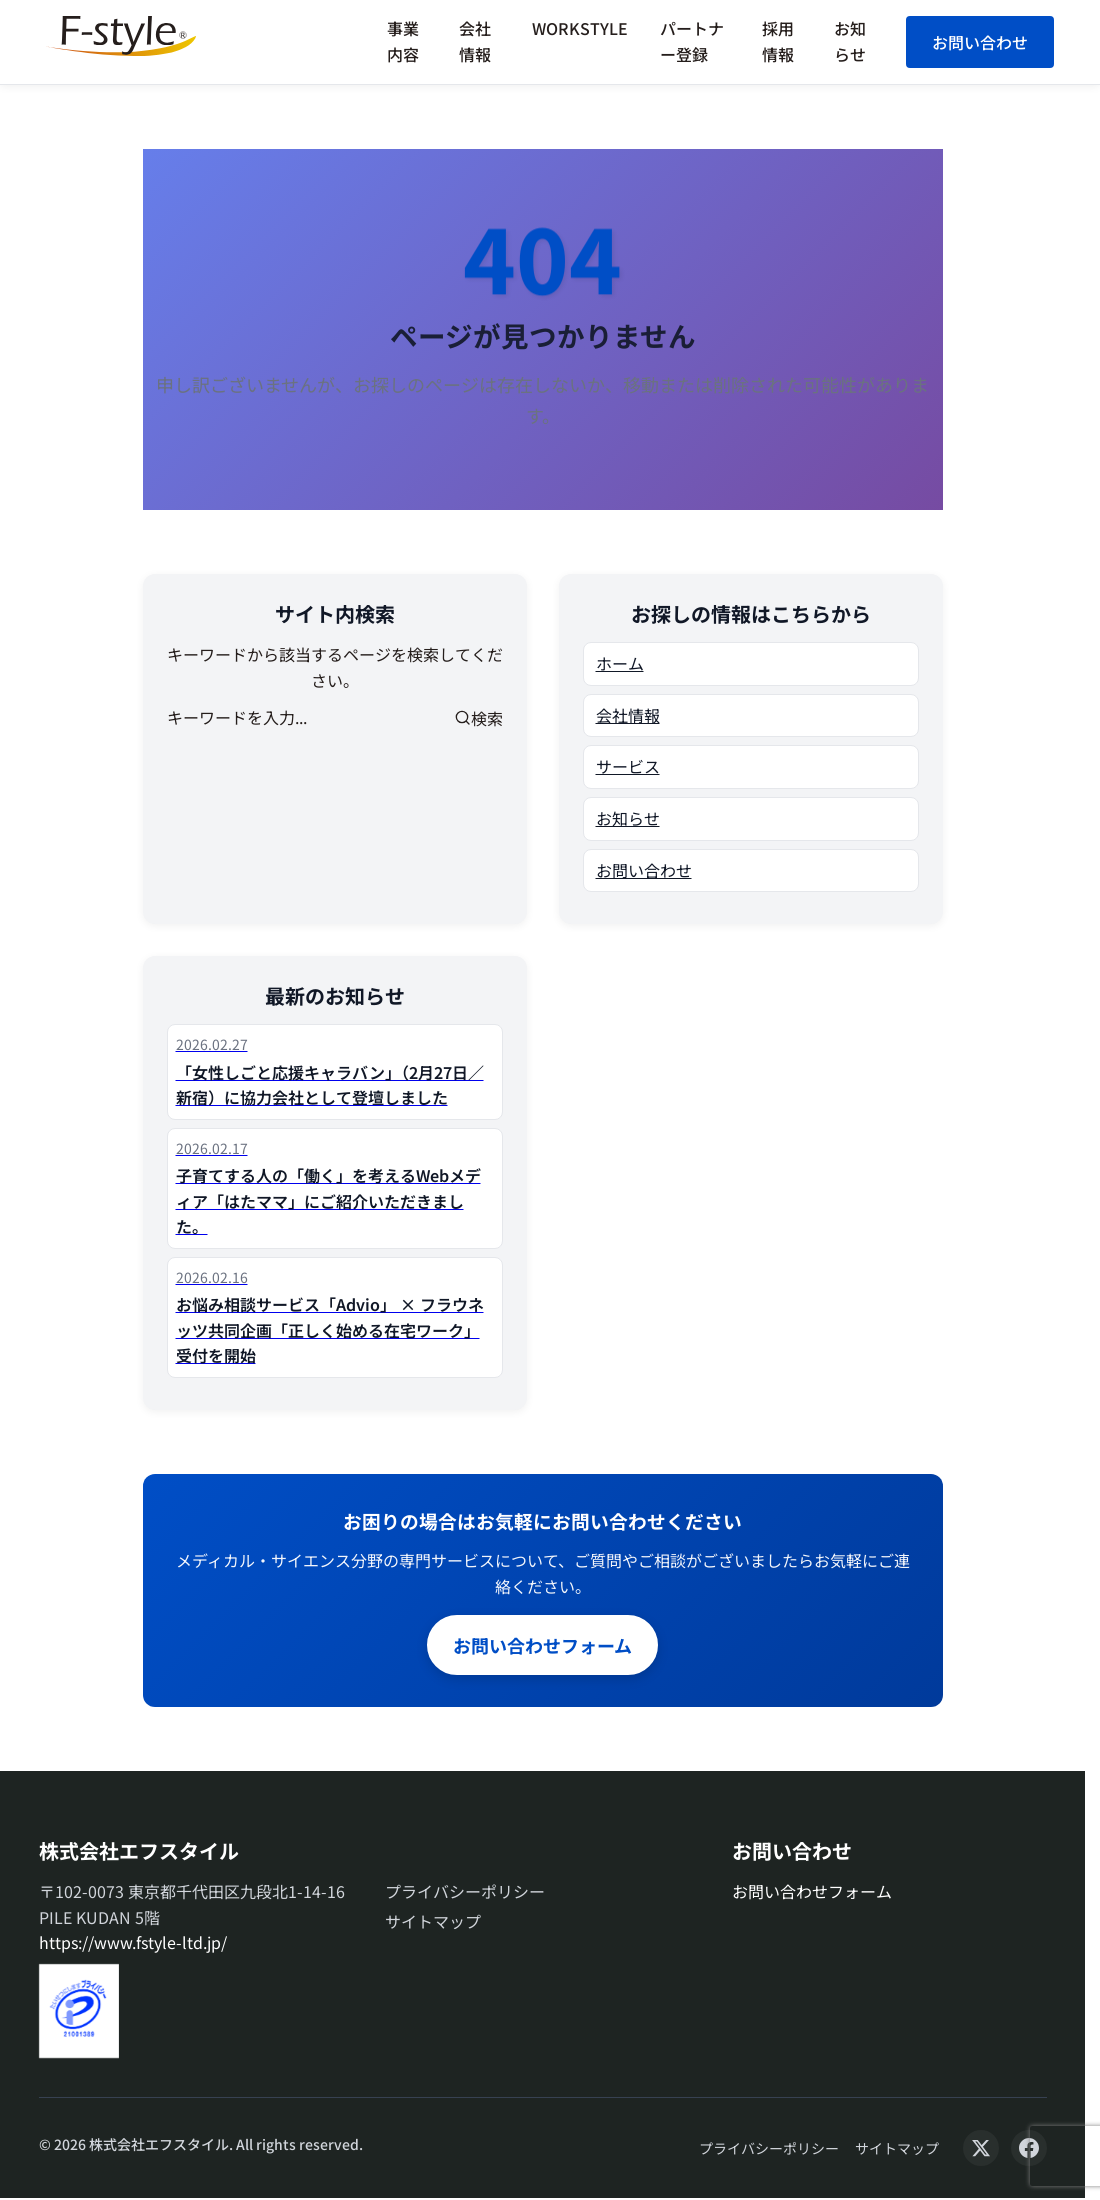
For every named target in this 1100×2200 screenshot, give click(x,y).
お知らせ (850, 41)
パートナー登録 (692, 41)
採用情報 (778, 41)
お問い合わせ (980, 42)
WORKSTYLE (580, 28)
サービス (628, 766)
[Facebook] (1029, 2148)
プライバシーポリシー (465, 1891)
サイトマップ (433, 1921)
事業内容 (403, 41)
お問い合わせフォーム (542, 1645)
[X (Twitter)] (981, 2148)
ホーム (620, 663)
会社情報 (475, 41)
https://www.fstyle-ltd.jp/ (133, 1942)
